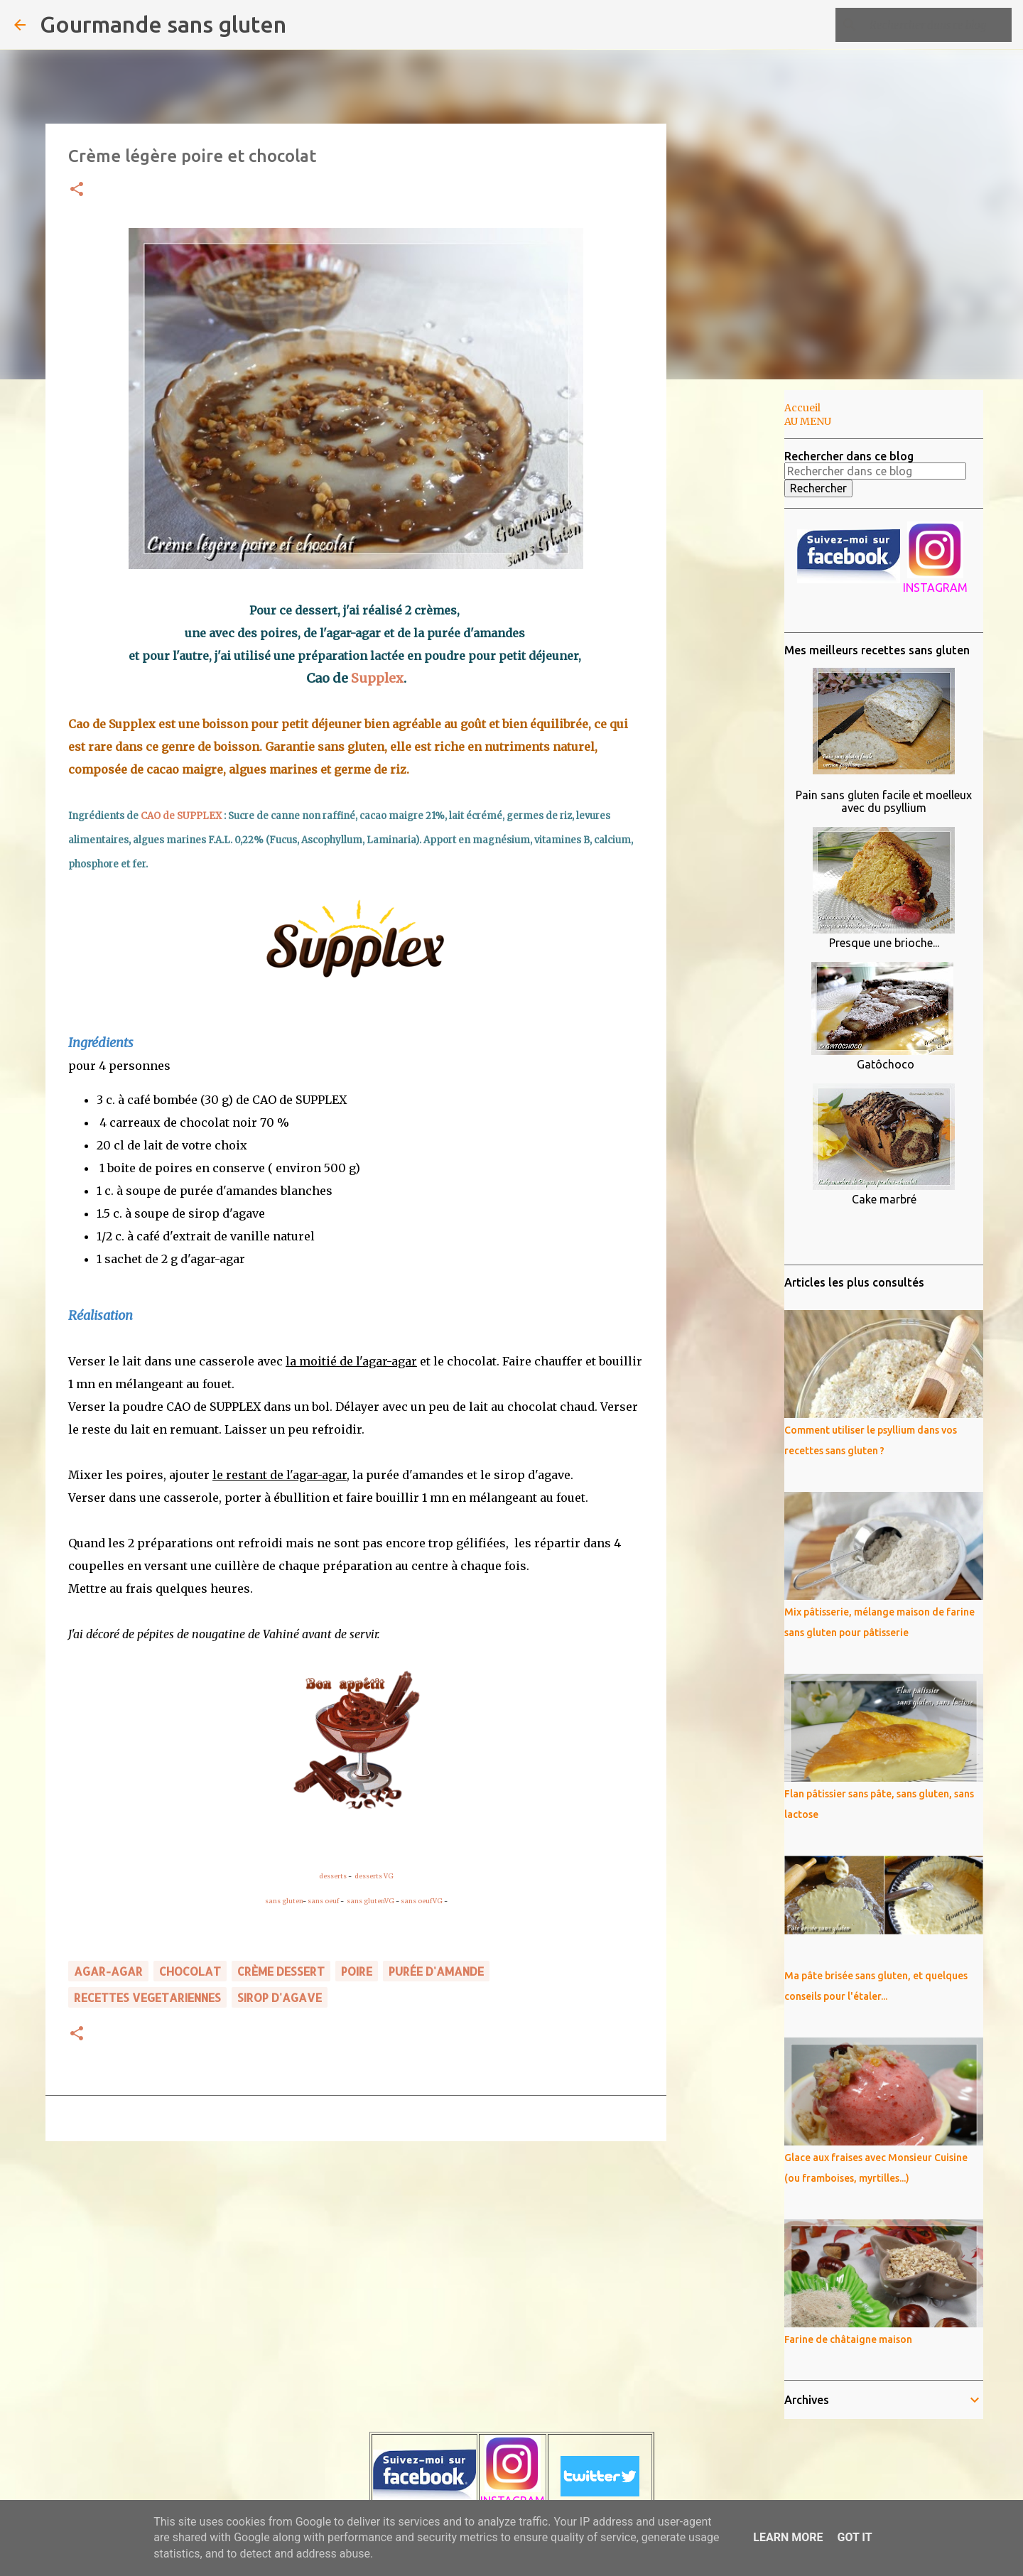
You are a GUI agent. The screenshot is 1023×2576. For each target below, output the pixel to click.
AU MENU (807, 421)
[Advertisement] (738, 614)
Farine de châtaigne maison (848, 2339)
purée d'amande (436, 1971)
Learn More (788, 2537)
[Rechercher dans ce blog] (937, 25)
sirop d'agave (279, 1997)
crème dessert (281, 1971)
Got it (854, 2537)
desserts (333, 1876)
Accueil (802, 407)
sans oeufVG (422, 1901)
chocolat (190, 1971)
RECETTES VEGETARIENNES (147, 1997)
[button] (76, 190)
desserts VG (374, 1876)
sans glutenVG (370, 1901)
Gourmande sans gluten (163, 24)
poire (356, 1971)
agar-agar (108, 1971)
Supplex (377, 678)
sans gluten (284, 1901)
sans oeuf (323, 1901)
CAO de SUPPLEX (181, 816)
